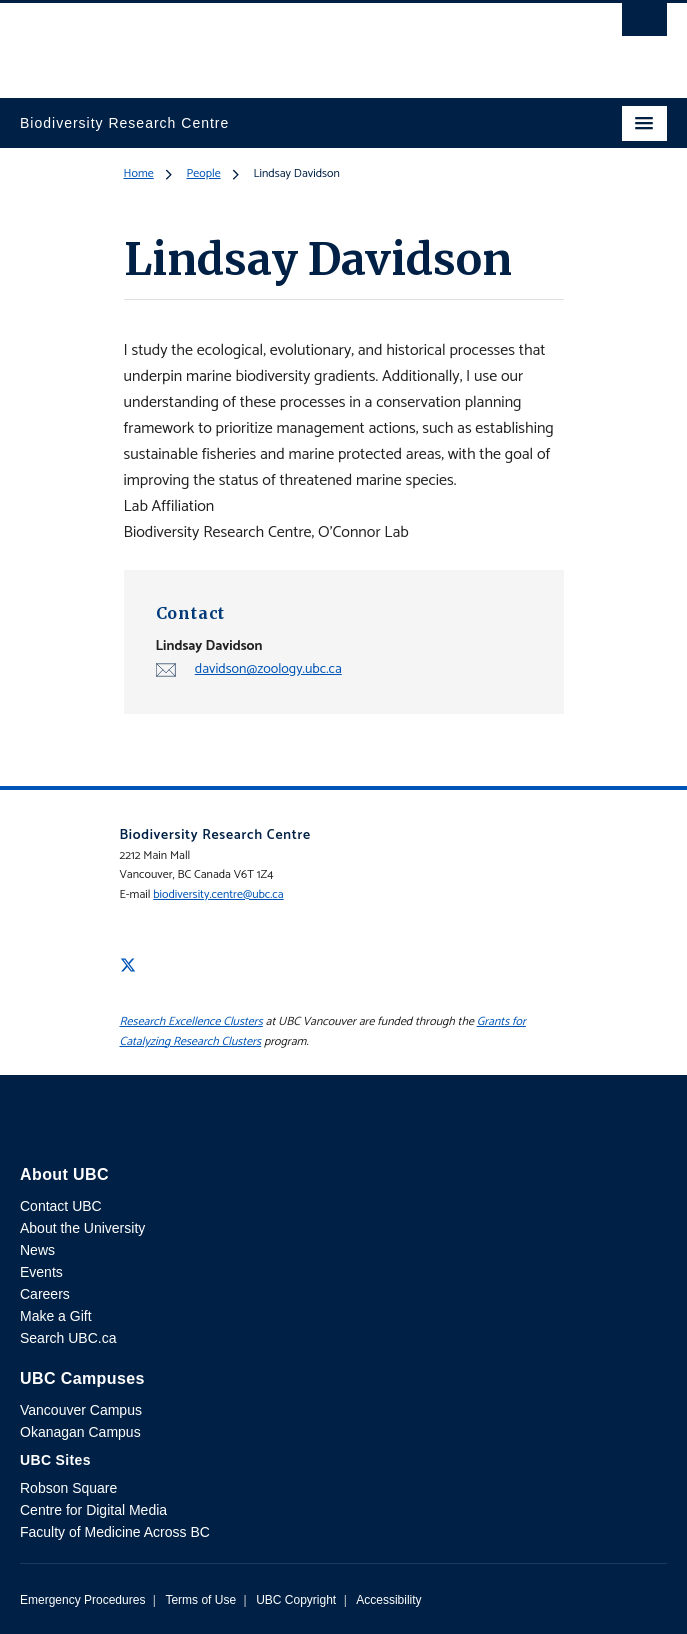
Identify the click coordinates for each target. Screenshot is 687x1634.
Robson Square (68, 1488)
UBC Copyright (296, 1600)
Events (41, 1272)
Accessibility (388, 1600)
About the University (82, 1228)
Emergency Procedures (82, 1600)
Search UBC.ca (68, 1338)
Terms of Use (200, 1600)
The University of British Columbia (246, 41)
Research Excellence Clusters (191, 1021)
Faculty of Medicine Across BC (115, 1532)
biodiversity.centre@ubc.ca (218, 894)
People (204, 173)
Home (139, 173)
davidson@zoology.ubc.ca (268, 669)
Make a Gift (56, 1316)
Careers (45, 1294)
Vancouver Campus (81, 1410)
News (37, 1250)
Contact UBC (61, 1206)
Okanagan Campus (80, 1432)
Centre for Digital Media (93, 1510)
